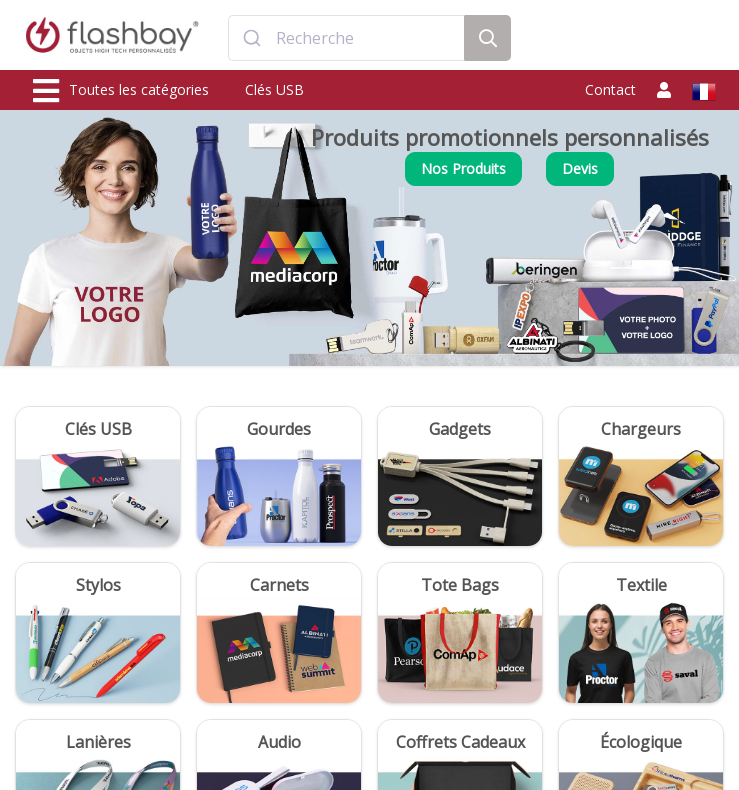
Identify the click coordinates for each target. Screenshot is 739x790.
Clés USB (274, 89)
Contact (610, 89)
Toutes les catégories (121, 91)
